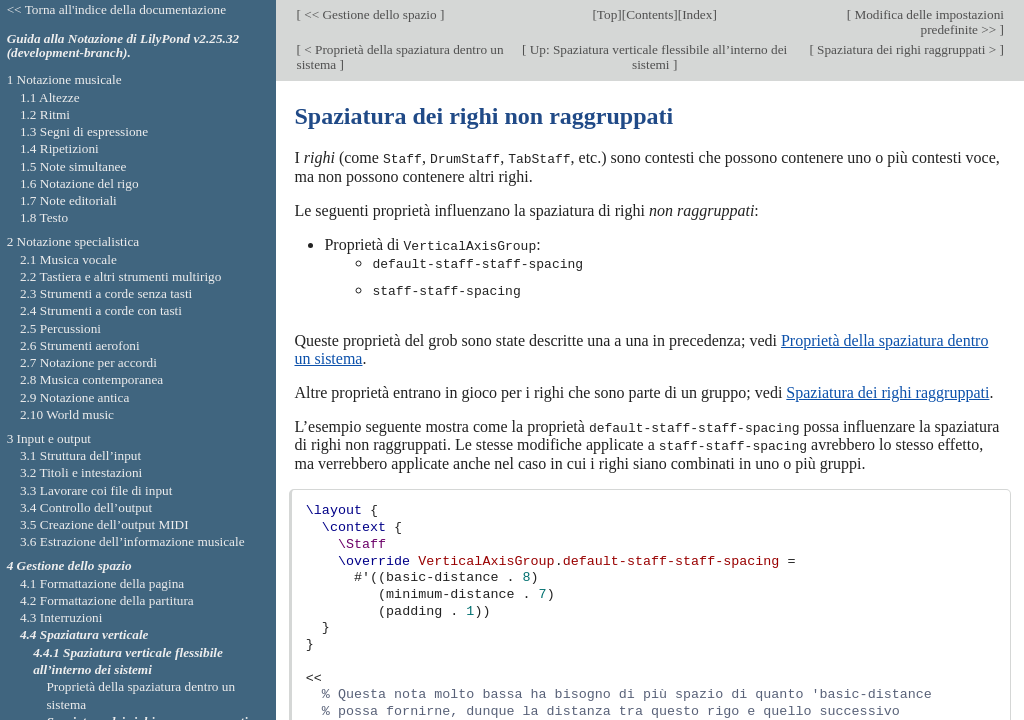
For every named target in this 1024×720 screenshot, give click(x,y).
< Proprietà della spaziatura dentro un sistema (399, 57)
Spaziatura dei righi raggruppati (887, 389)
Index (697, 14)
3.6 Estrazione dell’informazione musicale (132, 541)
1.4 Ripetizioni (59, 148)
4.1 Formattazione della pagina (102, 583)
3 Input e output (49, 438)
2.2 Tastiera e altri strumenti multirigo (120, 276)
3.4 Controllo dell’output (86, 507)
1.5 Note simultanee (73, 166)
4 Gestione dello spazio (69, 565)
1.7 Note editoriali (68, 200)
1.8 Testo (44, 217)
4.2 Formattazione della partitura (107, 600)
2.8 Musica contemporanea (91, 379)
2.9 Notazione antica (74, 397)
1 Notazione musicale (64, 79)
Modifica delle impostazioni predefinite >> (927, 22)
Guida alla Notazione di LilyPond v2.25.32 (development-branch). (123, 46)
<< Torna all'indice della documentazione (117, 9)
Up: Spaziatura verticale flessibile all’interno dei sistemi (656, 57)
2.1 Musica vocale (68, 259)
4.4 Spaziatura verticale (84, 634)
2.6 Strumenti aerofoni (80, 345)
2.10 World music (67, 414)
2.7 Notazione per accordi (88, 362)
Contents (649, 14)
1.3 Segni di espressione (84, 131)
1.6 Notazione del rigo (79, 183)
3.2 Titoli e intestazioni (81, 472)
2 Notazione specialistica (73, 241)
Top (607, 14)
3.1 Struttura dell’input (80, 455)
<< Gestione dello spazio (370, 14)
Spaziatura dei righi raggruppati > (907, 49)
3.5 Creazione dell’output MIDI (104, 524)
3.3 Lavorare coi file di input (96, 490)
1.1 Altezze (50, 97)
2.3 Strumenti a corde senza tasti (106, 293)
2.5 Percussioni (60, 328)
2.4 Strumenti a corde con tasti (101, 310)
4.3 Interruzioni (61, 617)
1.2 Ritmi (45, 114)
